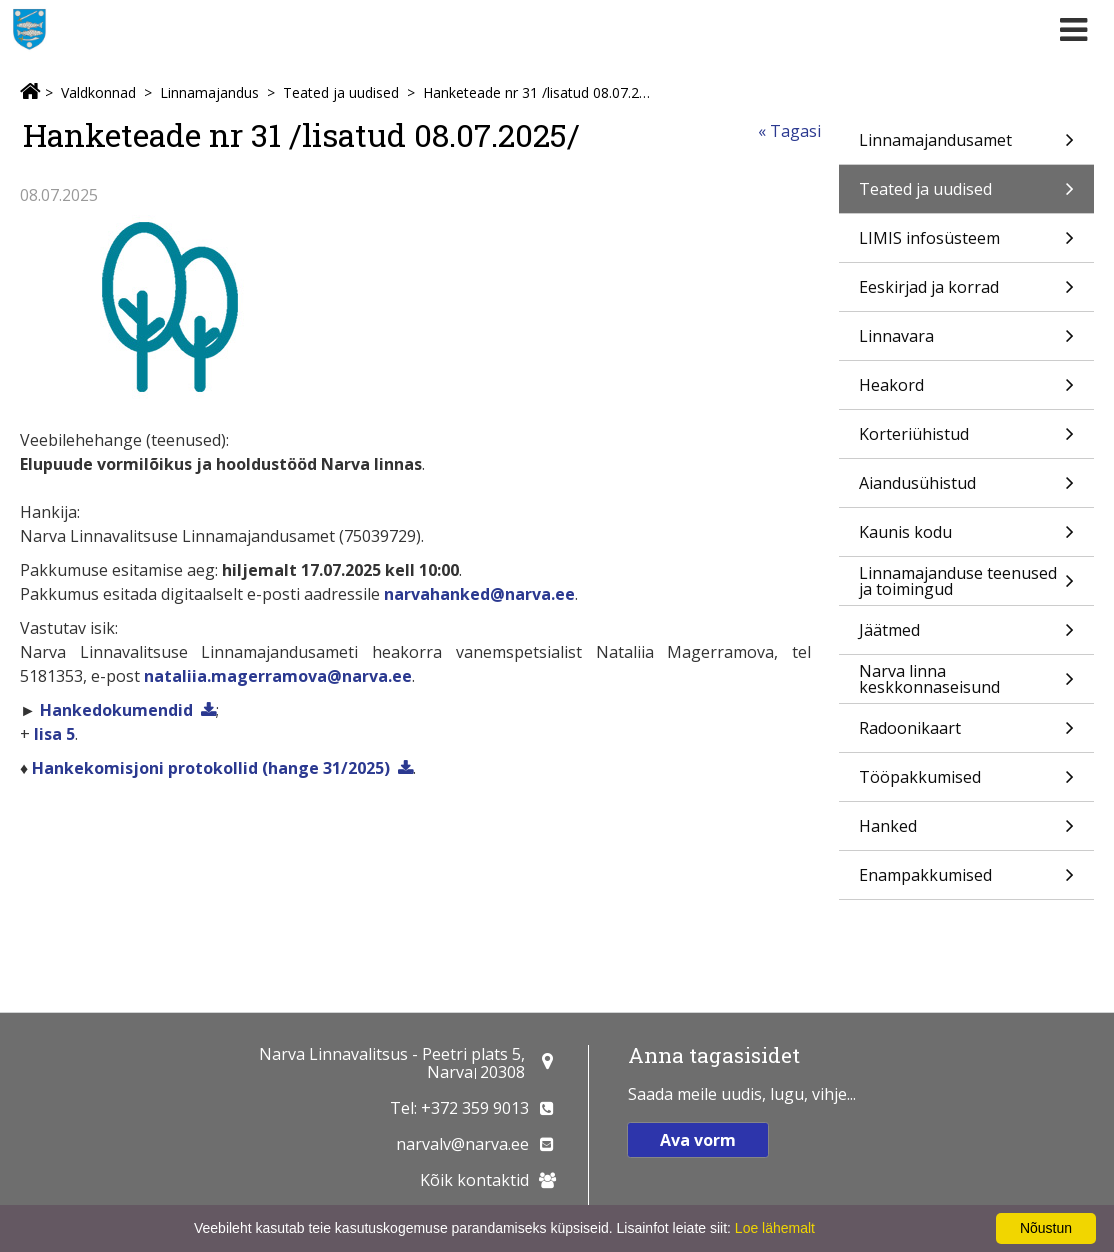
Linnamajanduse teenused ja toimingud (966, 583)
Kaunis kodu (966, 538)
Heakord (966, 391)
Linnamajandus (209, 92)
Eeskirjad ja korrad (966, 293)
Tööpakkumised (966, 783)
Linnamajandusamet (966, 146)
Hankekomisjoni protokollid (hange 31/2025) (211, 768)
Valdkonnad (98, 92)
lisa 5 (54, 734)
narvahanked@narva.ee (479, 594)
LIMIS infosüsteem (966, 244)
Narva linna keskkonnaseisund (966, 681)
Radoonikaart (966, 734)
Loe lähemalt (775, 1228)
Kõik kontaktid (474, 1180)
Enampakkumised (966, 881)
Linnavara (966, 342)
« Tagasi (789, 131)
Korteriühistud (966, 440)
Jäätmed (966, 636)
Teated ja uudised (341, 92)
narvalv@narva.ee (462, 1144)
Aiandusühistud (966, 489)
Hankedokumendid (116, 710)
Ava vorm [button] (698, 1140)
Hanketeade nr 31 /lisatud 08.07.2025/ (539, 92)
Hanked (966, 832)
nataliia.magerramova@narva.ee (278, 676)
